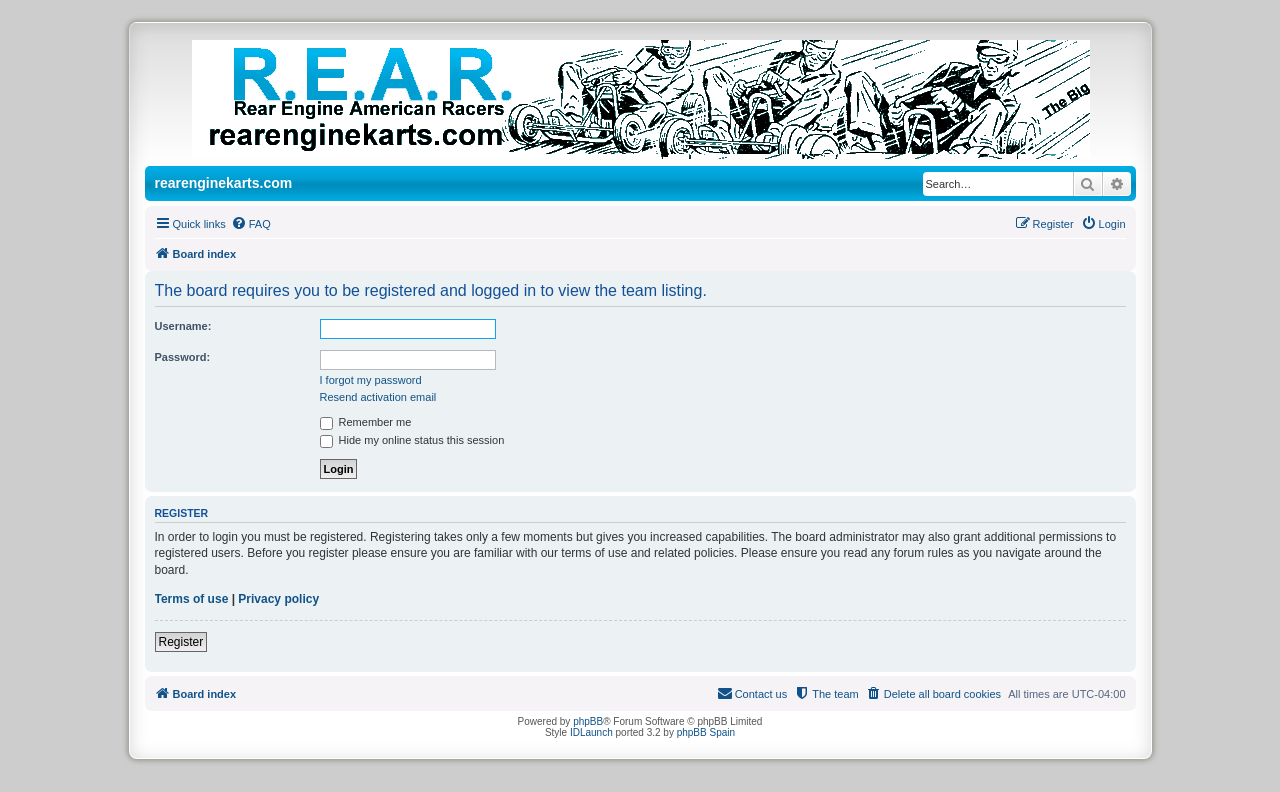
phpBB (588, 721)
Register (181, 642)
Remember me (366, 422)
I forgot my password (371, 380)
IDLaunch (591, 732)
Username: (183, 326)
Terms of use (192, 599)
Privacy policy (278, 599)
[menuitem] (251, 224)
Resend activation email (378, 397)
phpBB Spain (706, 732)
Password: (183, 357)
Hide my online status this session (412, 440)
